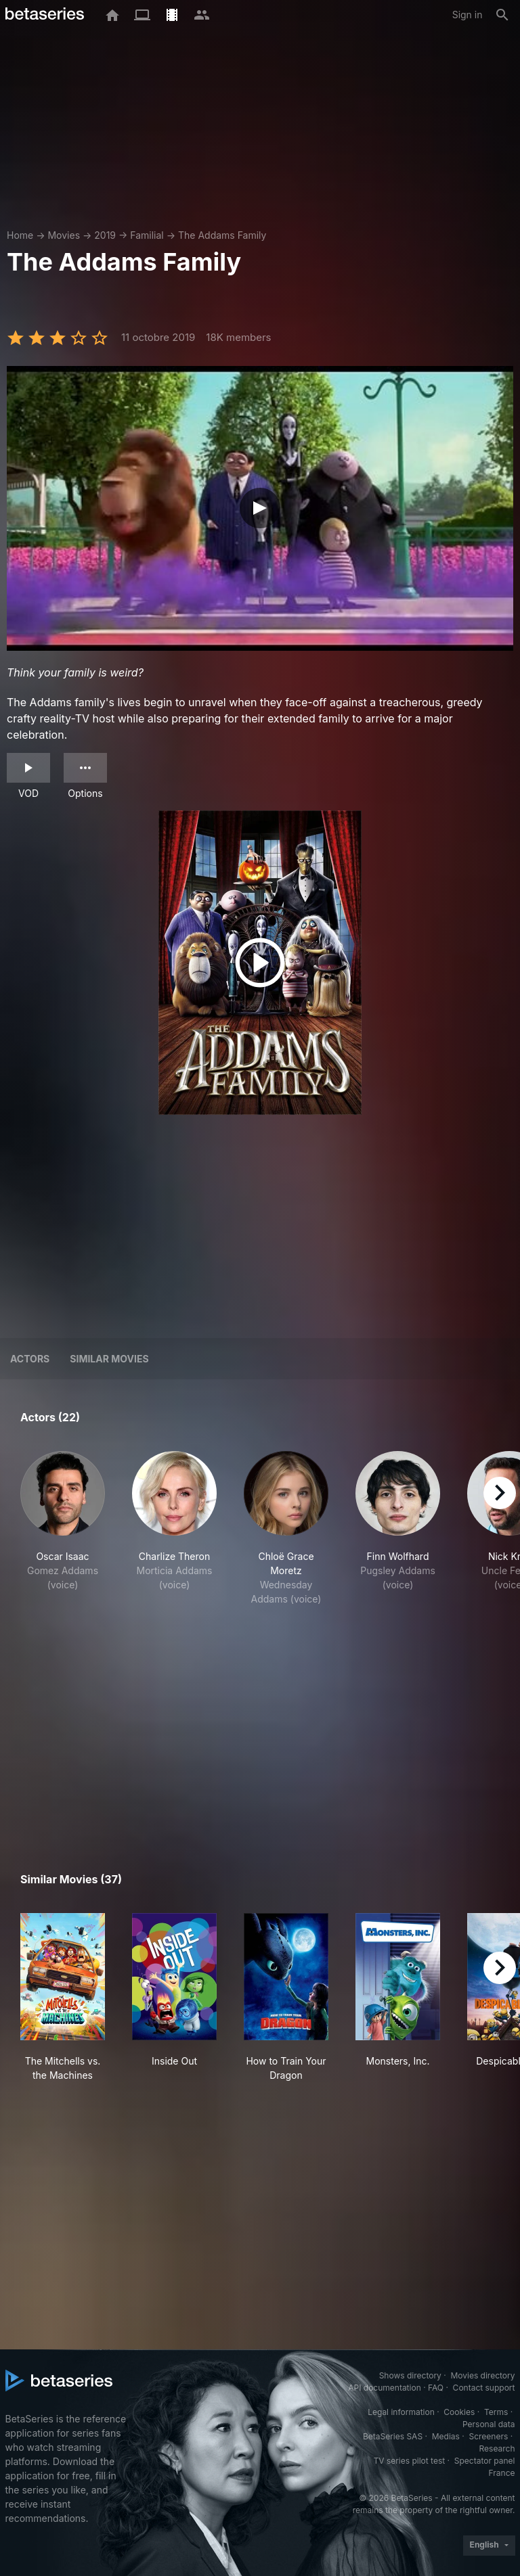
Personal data (488, 2424)
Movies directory (482, 2375)
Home (20, 235)
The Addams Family (222, 235)
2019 (105, 235)
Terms (496, 2412)
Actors (29, 1358)
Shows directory (410, 2375)
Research (497, 2448)
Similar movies (109, 1358)
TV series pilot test (409, 2461)
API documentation (384, 2388)
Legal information (401, 2412)
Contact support (484, 2388)
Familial (146, 235)
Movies (63, 235)
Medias (446, 2436)
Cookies (459, 2412)
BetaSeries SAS (392, 2436)
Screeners (488, 2436)
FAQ (435, 2388)
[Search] (502, 15)
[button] (62, 1535)
